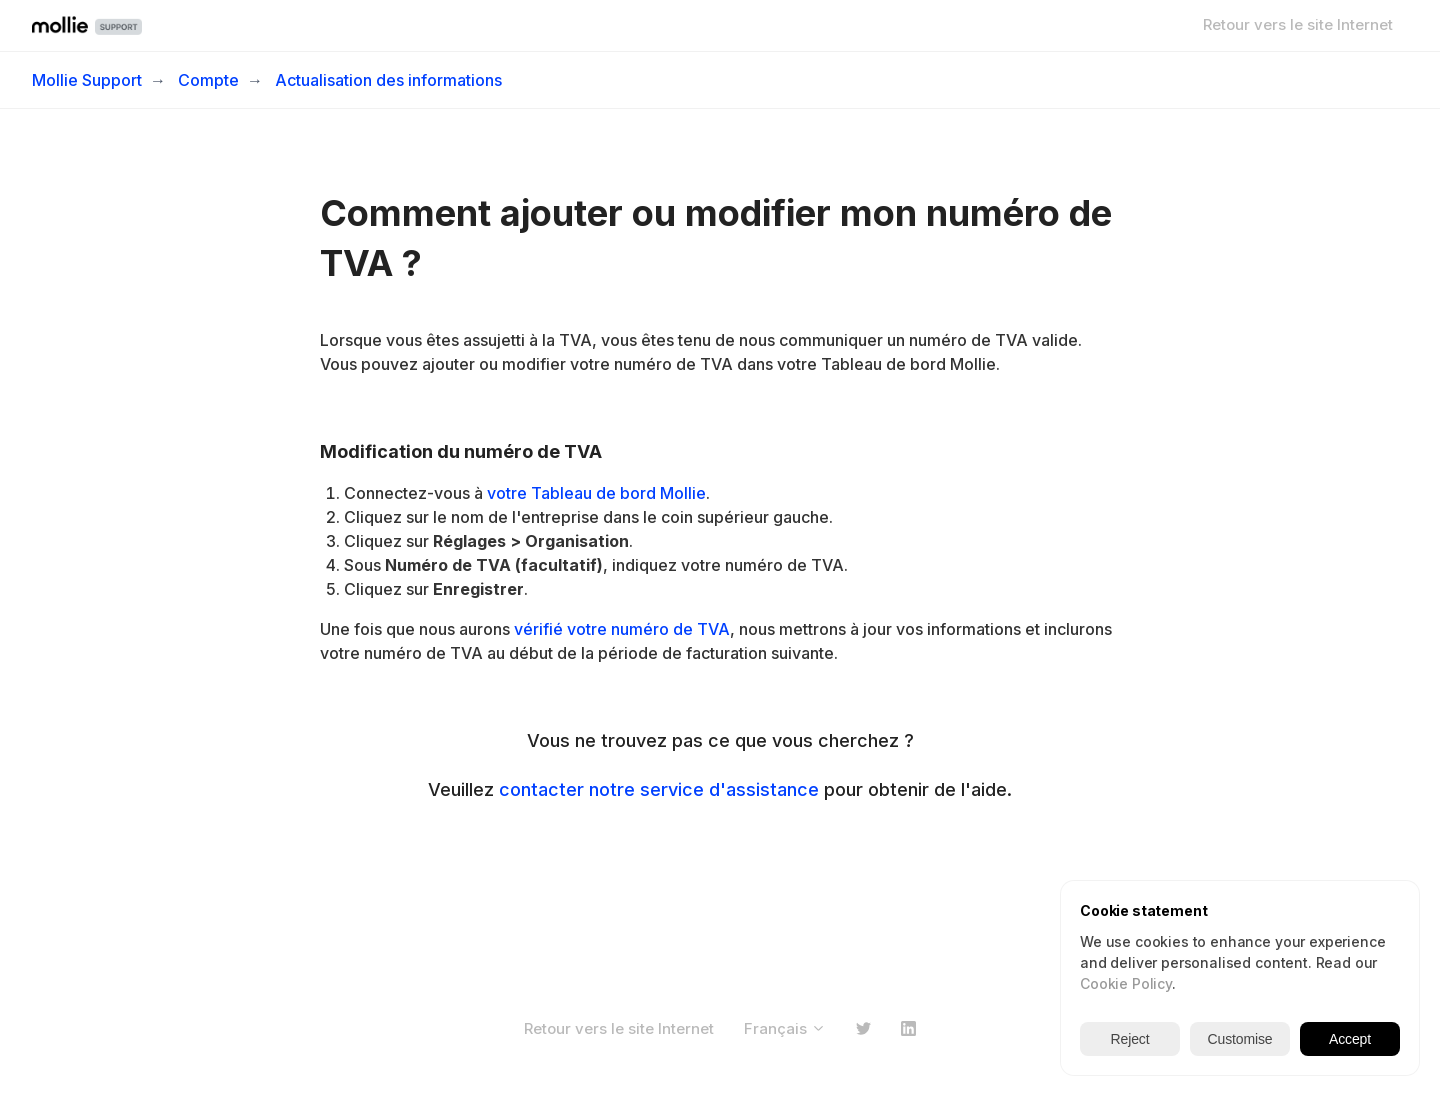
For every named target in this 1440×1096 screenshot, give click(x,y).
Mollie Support (87, 80)
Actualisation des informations (388, 80)
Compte (208, 80)
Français (785, 1028)
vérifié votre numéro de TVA (622, 629)
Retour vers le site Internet (1298, 24)
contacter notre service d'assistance (659, 789)
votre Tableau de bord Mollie (596, 493)
